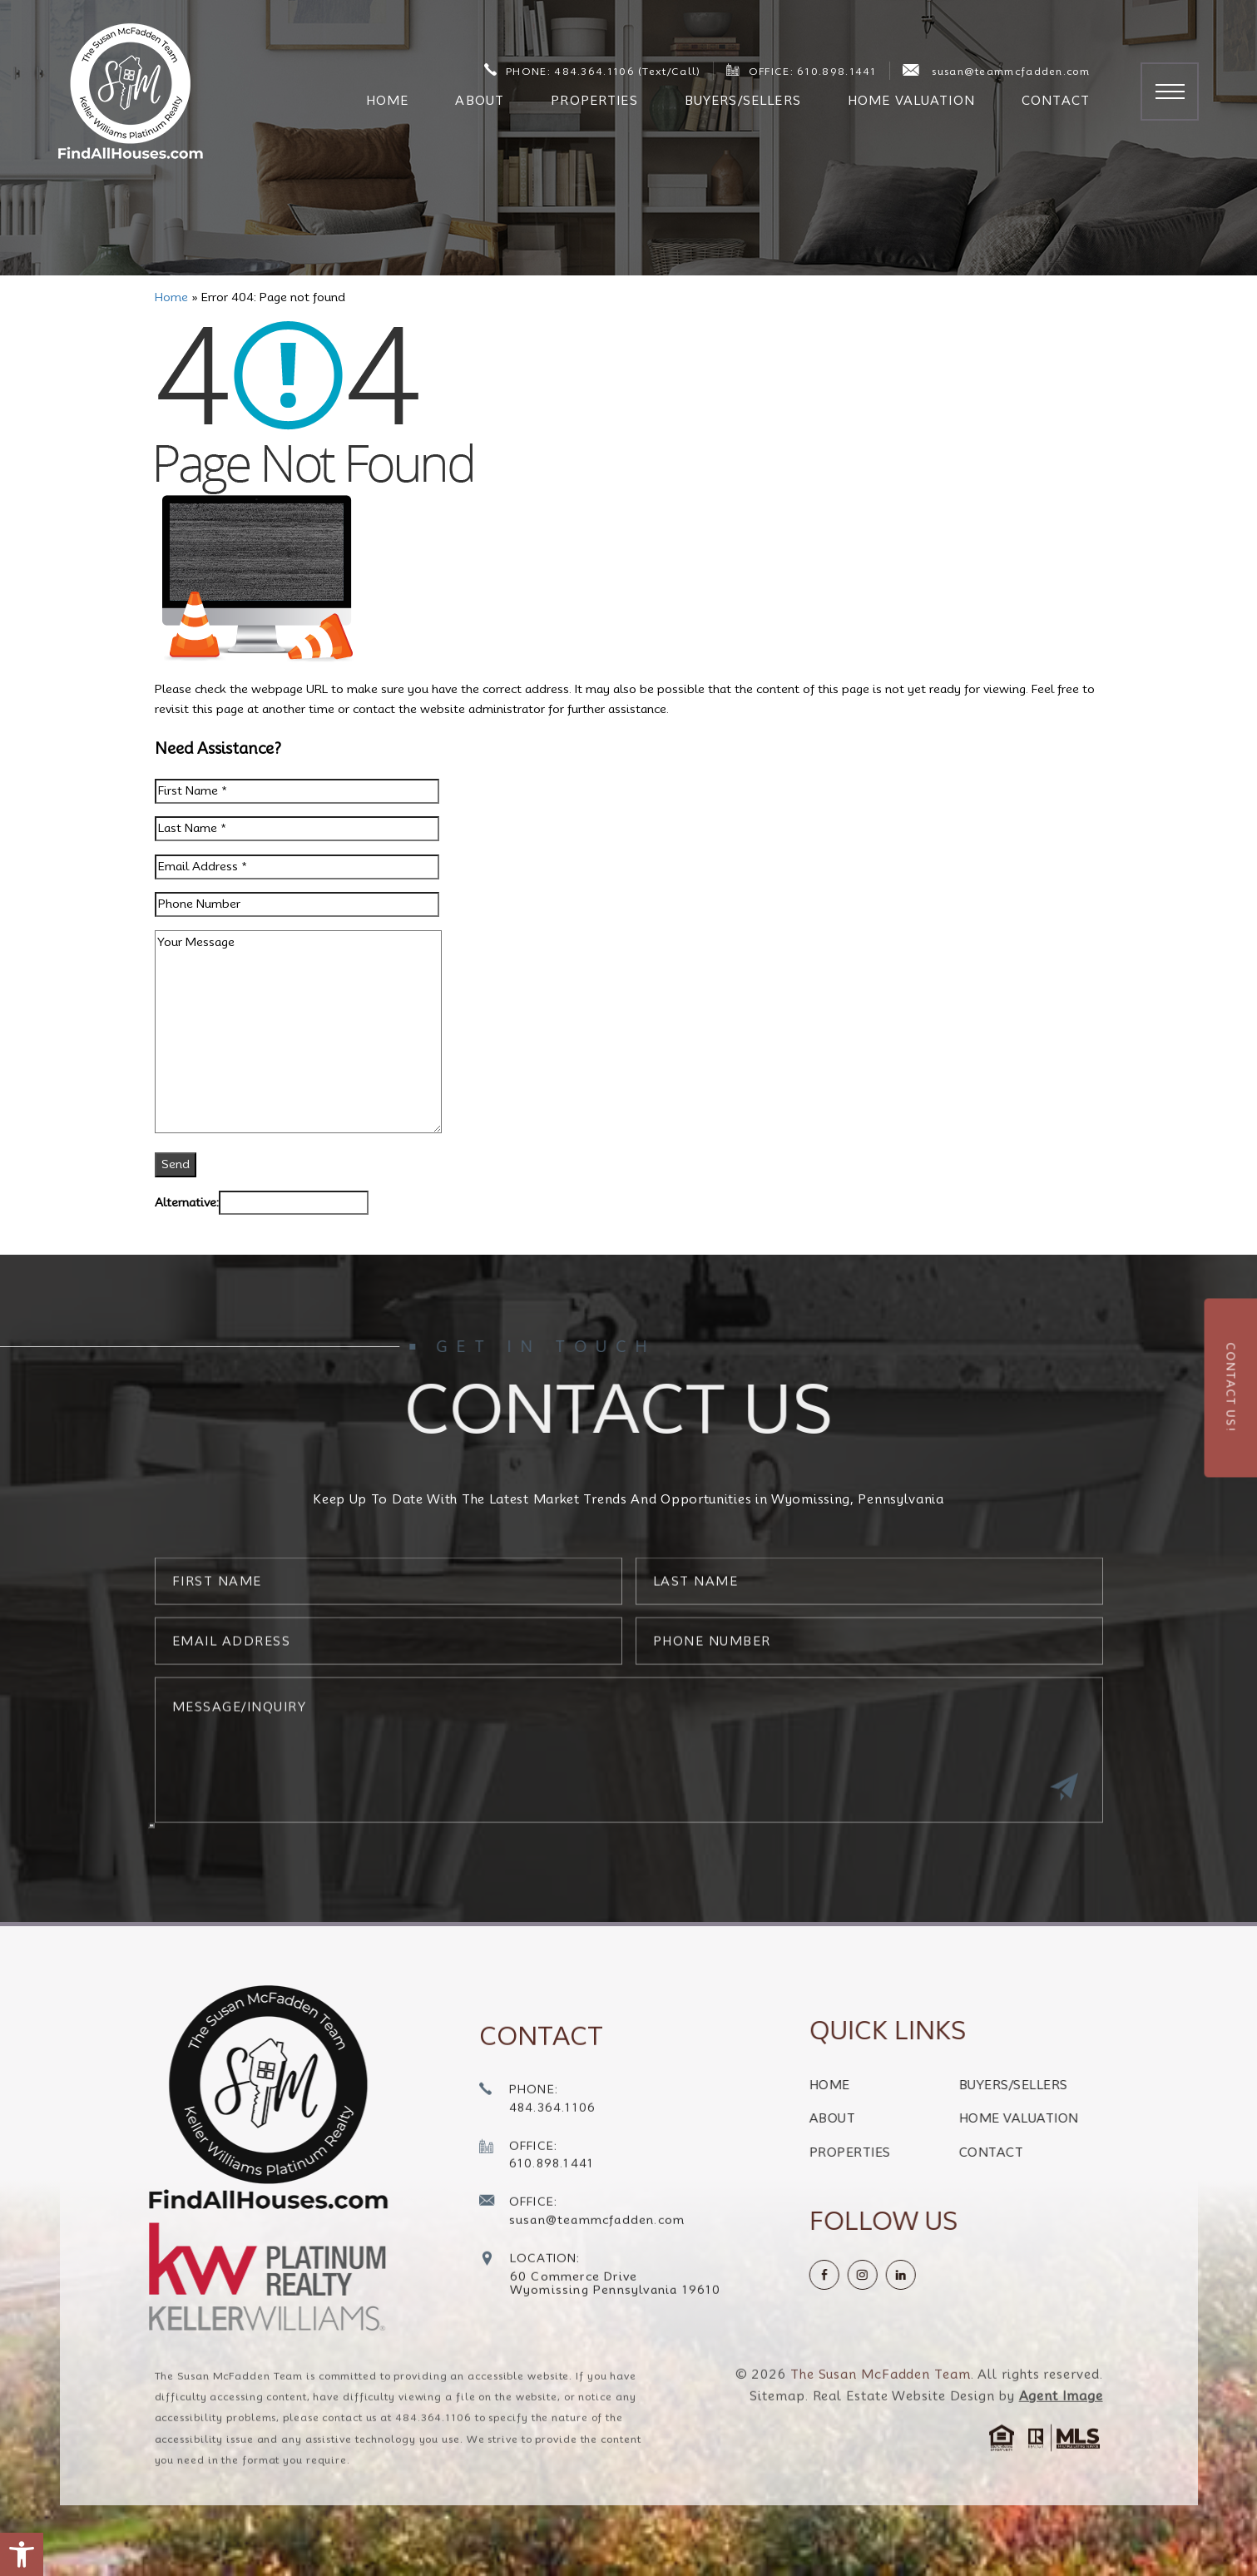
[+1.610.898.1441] (537, 2229)
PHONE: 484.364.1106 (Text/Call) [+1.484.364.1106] (592, 70)
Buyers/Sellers (743, 100)
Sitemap (777, 2469)
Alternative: (187, 1202)
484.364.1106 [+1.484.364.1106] (433, 2490)
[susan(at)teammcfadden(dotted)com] (582, 2285)
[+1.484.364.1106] (537, 2173)
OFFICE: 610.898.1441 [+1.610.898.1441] (801, 70)
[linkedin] (973, 2275)
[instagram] (935, 2275)
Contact (1056, 100)
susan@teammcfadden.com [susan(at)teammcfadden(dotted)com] (996, 70)
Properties (594, 100)
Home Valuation (911, 100)
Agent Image (1061, 2469)
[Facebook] (897, 2275)
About (479, 100)
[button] (21, 2554)
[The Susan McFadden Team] (130, 91)
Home (387, 100)
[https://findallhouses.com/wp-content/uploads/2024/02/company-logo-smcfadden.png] (225, 2097)
